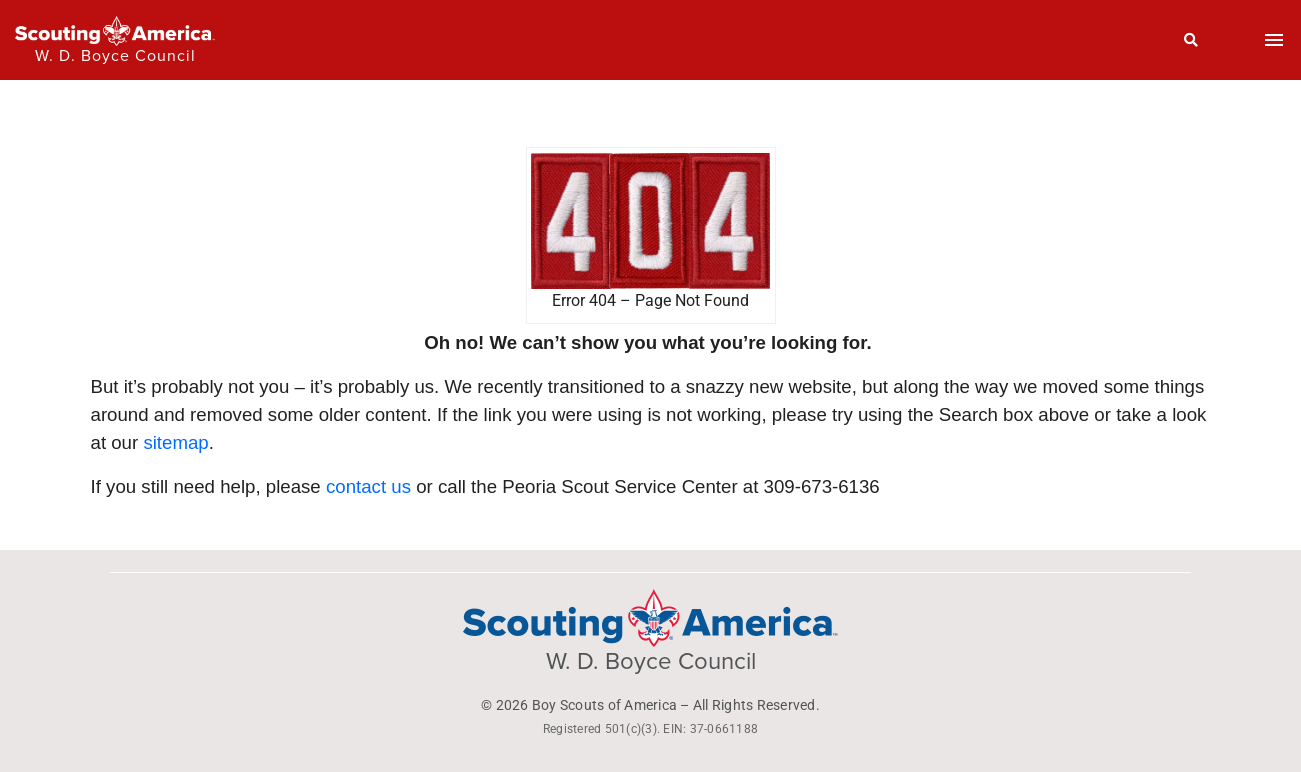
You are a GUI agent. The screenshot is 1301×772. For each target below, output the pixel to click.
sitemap (175, 442)
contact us (368, 486)
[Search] (1191, 40)
